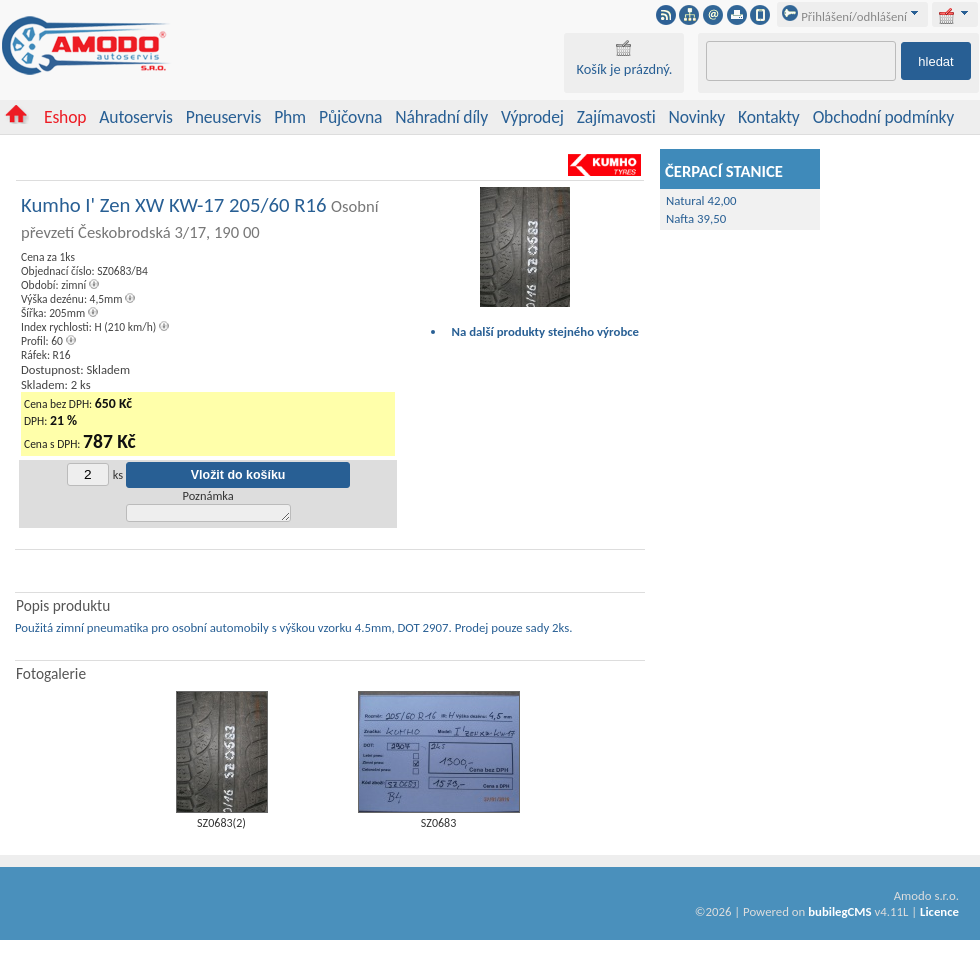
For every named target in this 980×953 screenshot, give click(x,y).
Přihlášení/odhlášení (844, 16)
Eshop (65, 117)
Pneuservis (223, 117)
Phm (290, 117)
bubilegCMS (839, 914)
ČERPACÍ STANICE (724, 171)
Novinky (697, 117)
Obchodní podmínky (883, 117)
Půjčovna (350, 117)
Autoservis (135, 117)
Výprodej (532, 117)
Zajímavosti (616, 117)
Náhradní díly (441, 117)
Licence (939, 914)
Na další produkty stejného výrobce (546, 331)
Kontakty (769, 117)
